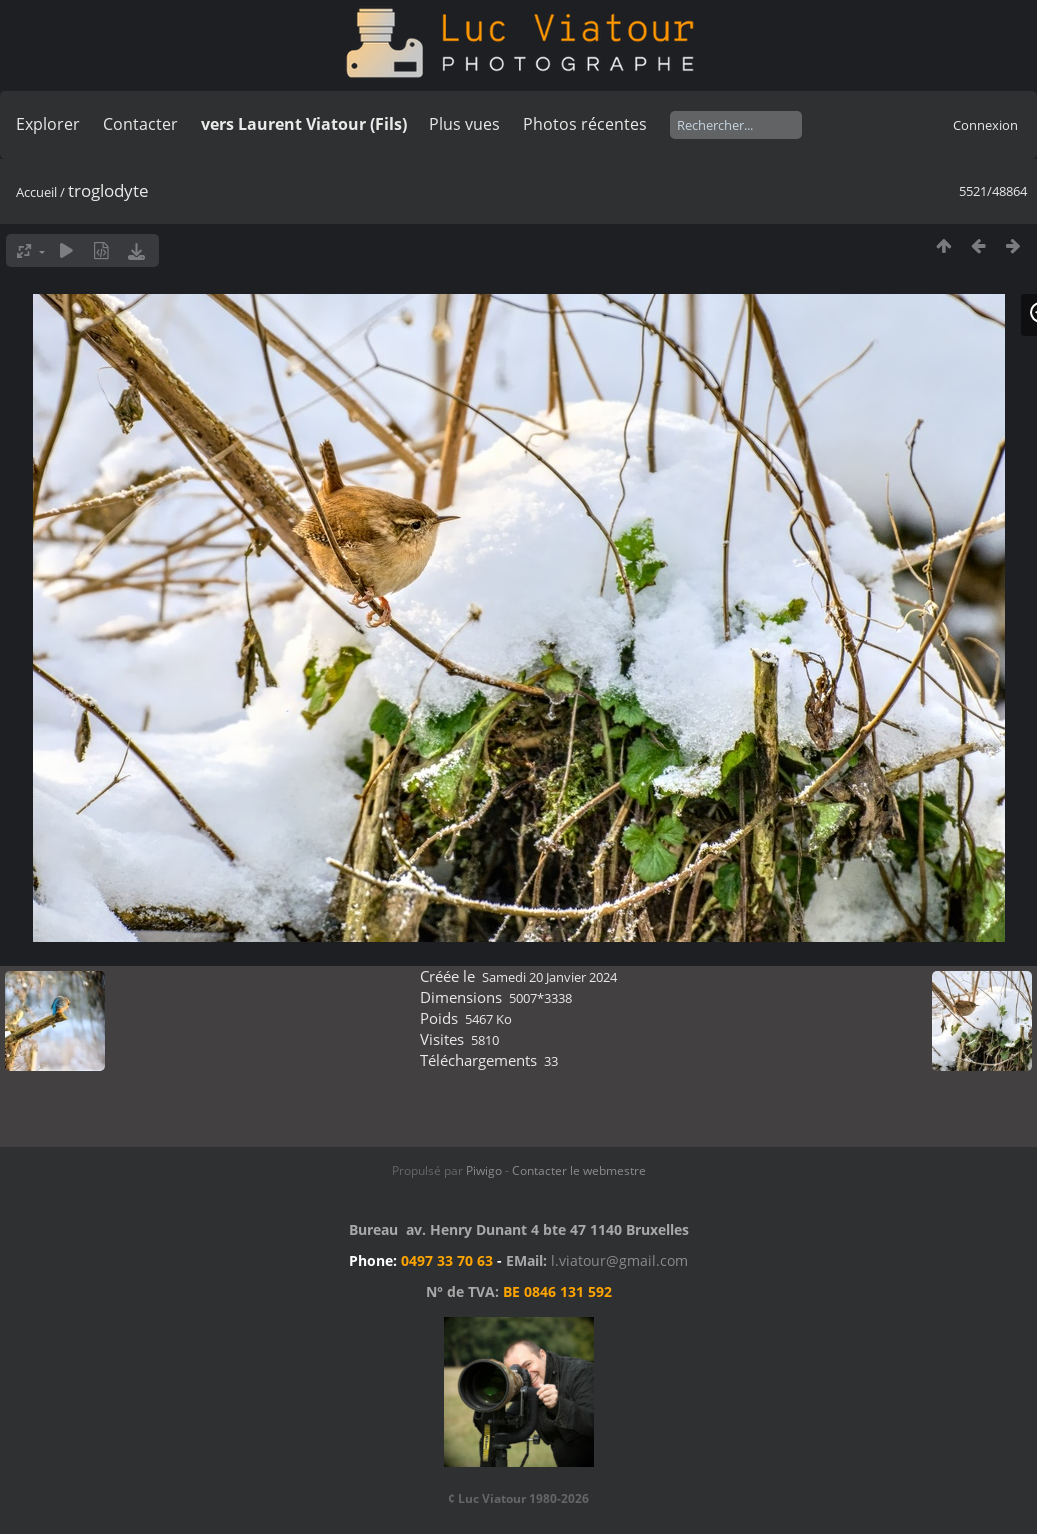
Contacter (140, 124)
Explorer (48, 124)
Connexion (985, 125)
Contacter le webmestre (579, 1170)
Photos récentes (585, 124)
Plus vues (464, 124)
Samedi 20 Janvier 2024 (549, 977)
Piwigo (484, 1170)
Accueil (36, 192)
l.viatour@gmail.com (619, 1260)
